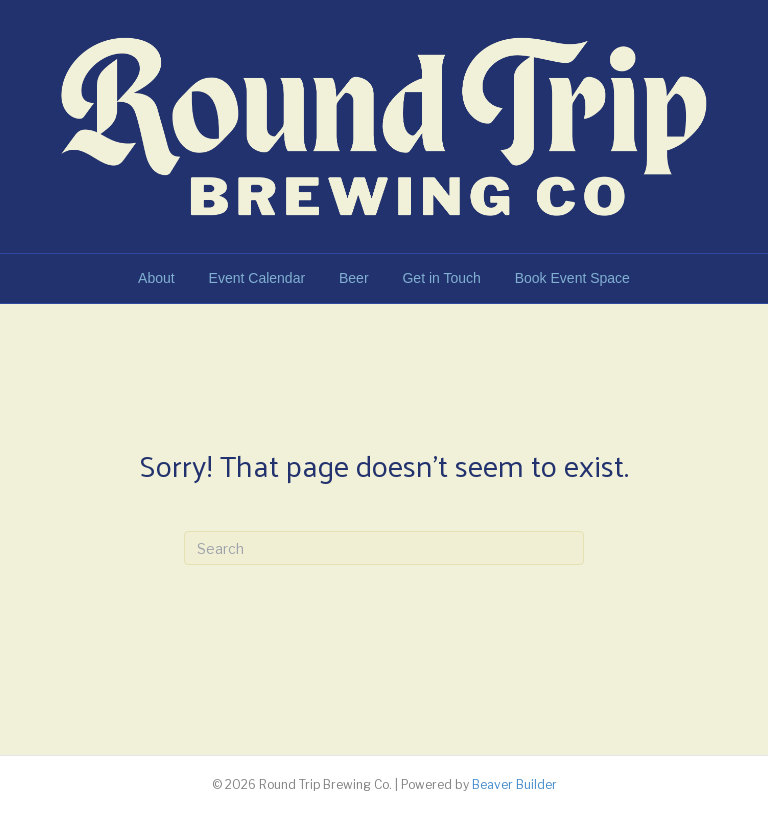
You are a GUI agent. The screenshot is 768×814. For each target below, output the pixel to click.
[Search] (384, 548)
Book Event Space (572, 278)
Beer (354, 278)
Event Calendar (257, 278)
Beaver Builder (514, 784)
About (156, 278)
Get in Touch (441, 278)
